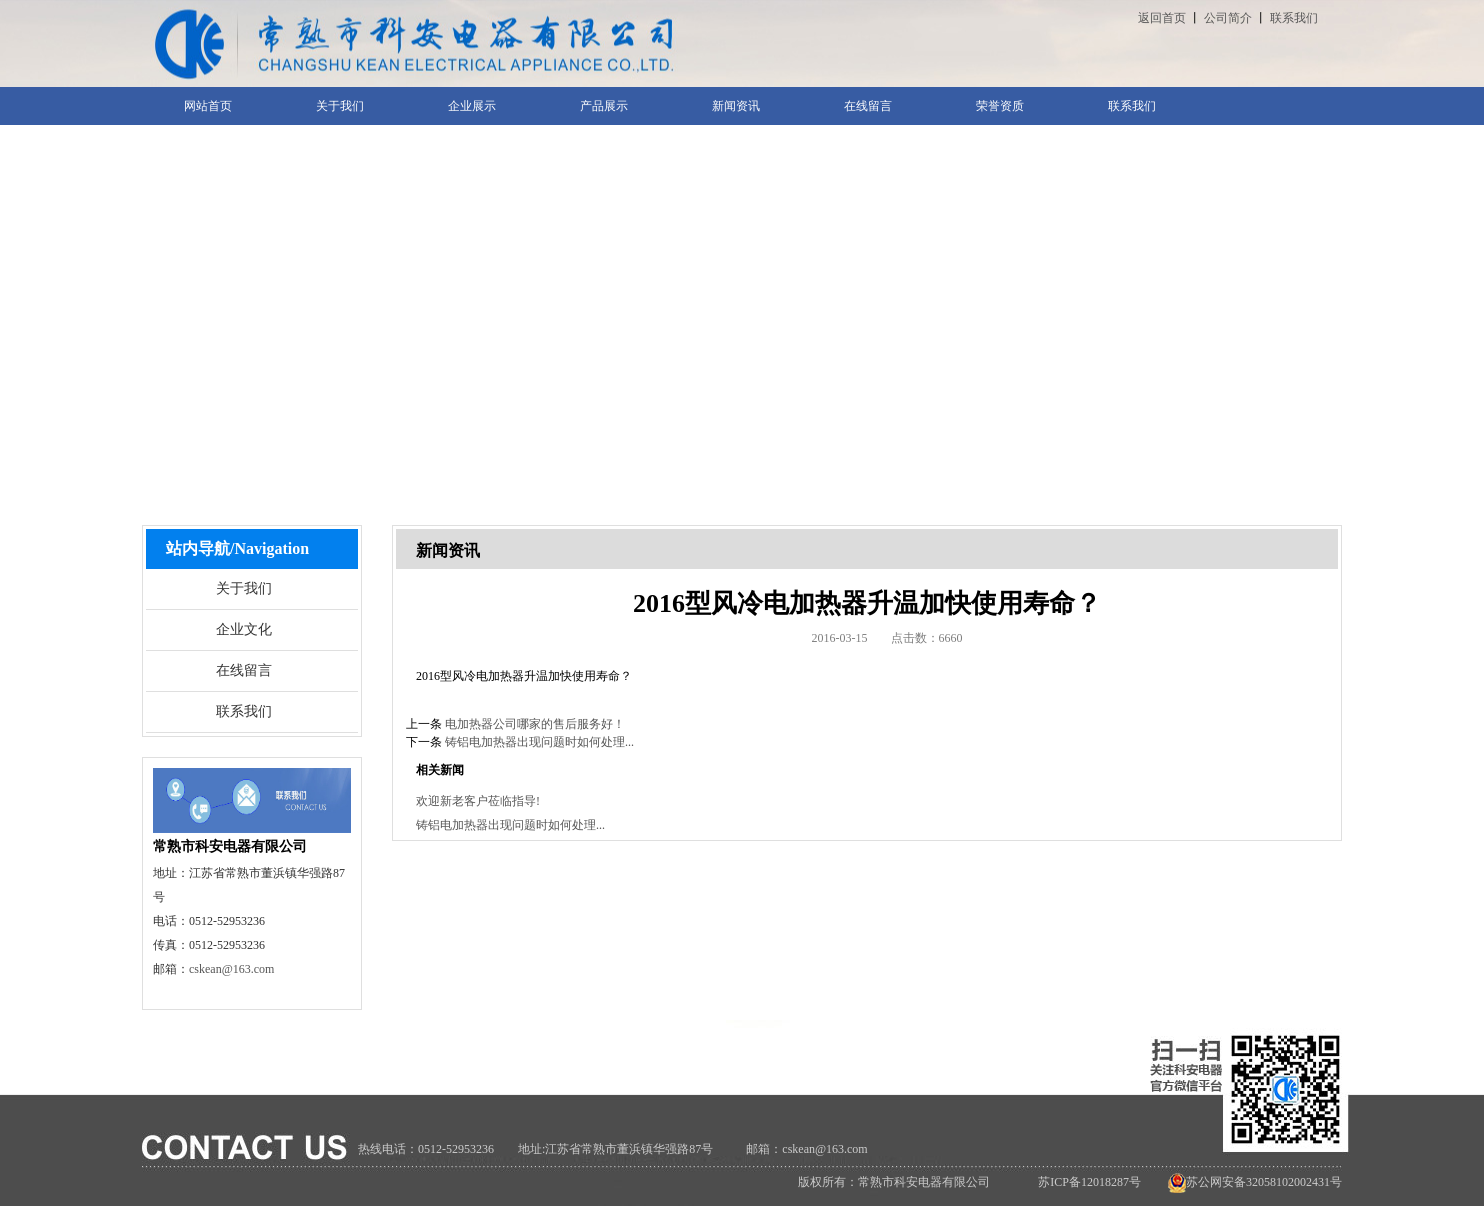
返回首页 (1162, 18)
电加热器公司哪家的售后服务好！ (535, 724)
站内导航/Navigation (237, 548)
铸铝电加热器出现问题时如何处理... (539, 742)
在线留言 (244, 670)
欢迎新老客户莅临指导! (478, 801)
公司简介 (1228, 18)
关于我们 (244, 588)
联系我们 (1294, 18)
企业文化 (244, 629)
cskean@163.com (231, 969)
